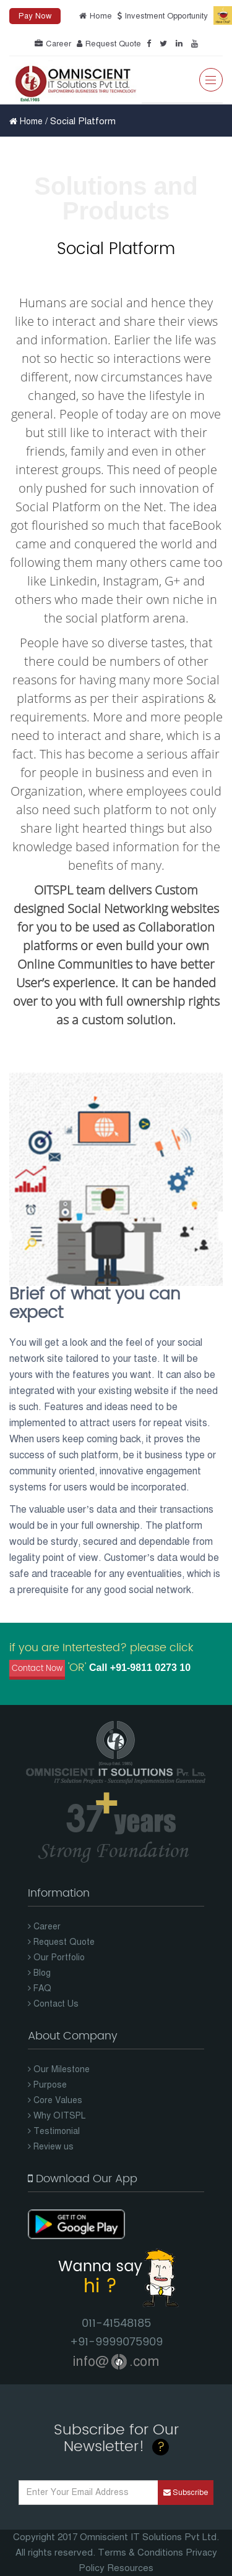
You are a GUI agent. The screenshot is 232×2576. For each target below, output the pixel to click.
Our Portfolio (56, 1957)
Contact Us (53, 2004)
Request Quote (107, 44)
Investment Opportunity (161, 16)
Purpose (47, 2085)
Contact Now (37, 1668)
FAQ (39, 1988)
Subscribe (185, 2492)
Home (94, 16)
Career (51, 44)
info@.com (116, 2361)
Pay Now (35, 16)
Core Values (55, 2100)
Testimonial (54, 2131)
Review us (51, 2146)
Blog (39, 1973)
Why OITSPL (56, 2116)
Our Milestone (59, 2069)
